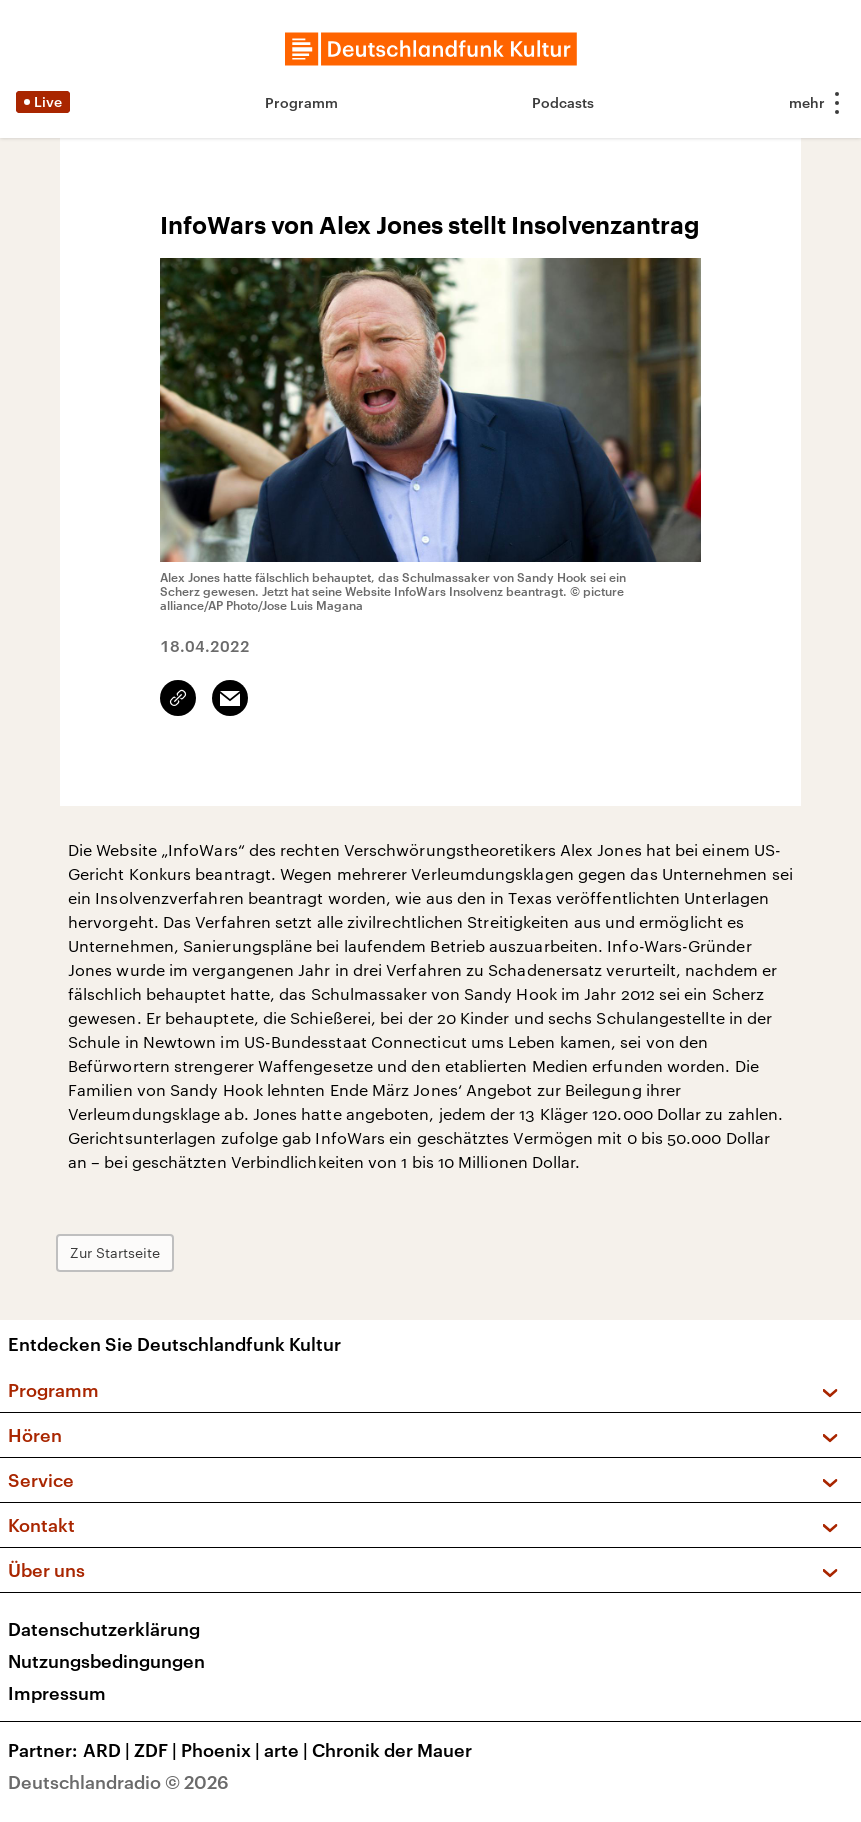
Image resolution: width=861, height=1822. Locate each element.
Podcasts (563, 102)
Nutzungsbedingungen (106, 1661)
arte (288, 1750)
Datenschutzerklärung (104, 1629)
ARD (108, 1750)
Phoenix (222, 1750)
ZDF (157, 1750)
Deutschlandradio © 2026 (118, 1782)
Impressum (57, 1693)
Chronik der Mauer (392, 1750)
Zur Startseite (115, 1252)
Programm (301, 102)
